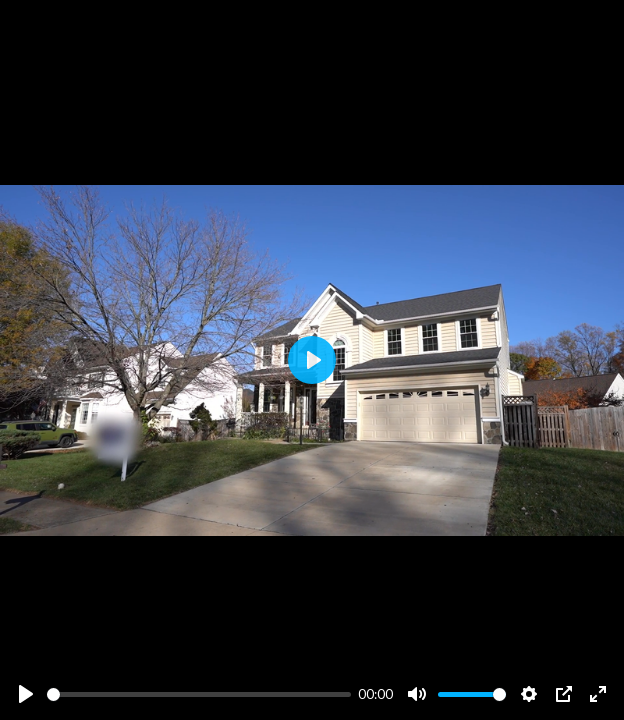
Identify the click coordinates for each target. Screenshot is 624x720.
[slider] (199, 694)
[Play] (26, 694)
